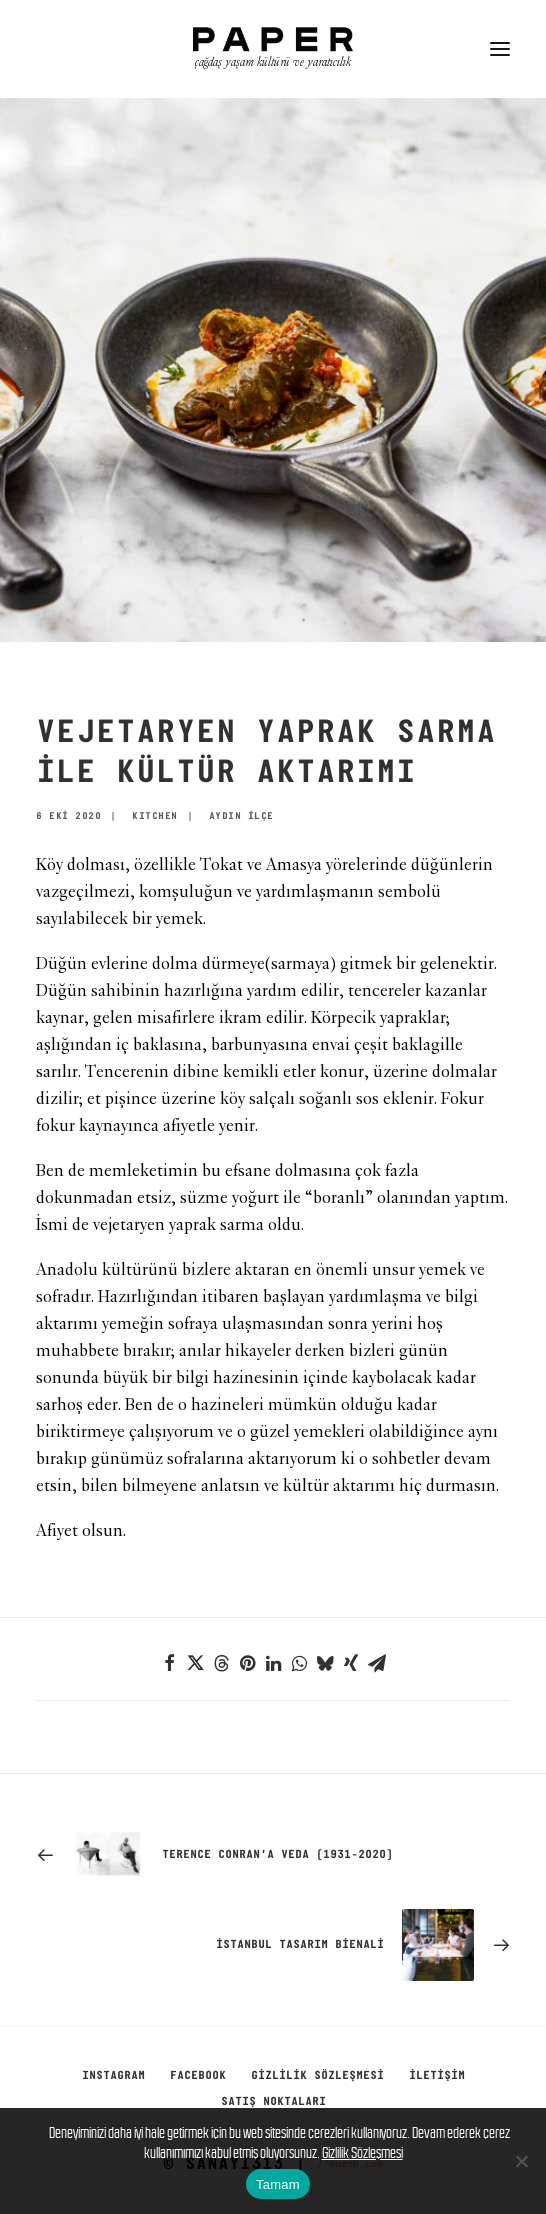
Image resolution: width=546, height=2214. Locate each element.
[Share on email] (377, 1663)
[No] (521, 2161)
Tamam (278, 2184)
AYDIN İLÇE (241, 816)
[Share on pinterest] (247, 1663)
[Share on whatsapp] (299, 1663)
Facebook (198, 2076)
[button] (500, 49)
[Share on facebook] (169, 1663)
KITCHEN (155, 816)
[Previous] (273, 1855)
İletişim (437, 2076)
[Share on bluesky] (325, 1663)
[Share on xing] (351, 1663)
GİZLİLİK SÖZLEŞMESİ (317, 2076)
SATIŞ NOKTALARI (273, 2102)
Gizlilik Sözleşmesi (362, 2152)
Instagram (113, 2076)
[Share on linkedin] (273, 1663)
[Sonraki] (273, 1945)
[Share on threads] (221, 1663)
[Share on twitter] (195, 1663)
